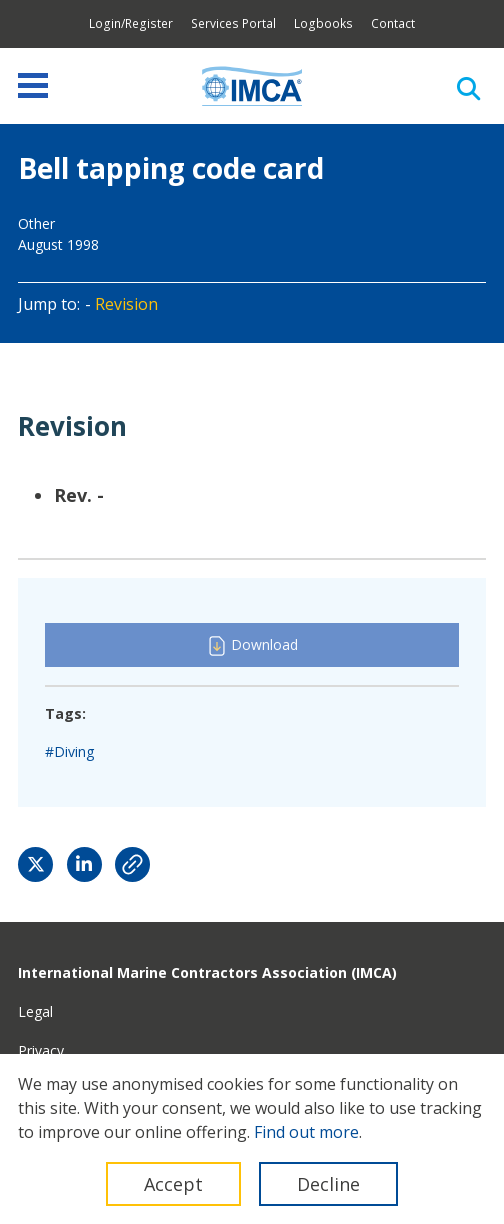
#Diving (69, 751)
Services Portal (233, 23)
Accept (173, 1184)
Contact (393, 23)
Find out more (306, 1132)
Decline (328, 1184)
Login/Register (131, 23)
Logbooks (323, 23)
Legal (35, 1011)
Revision (126, 304)
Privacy (41, 1050)
